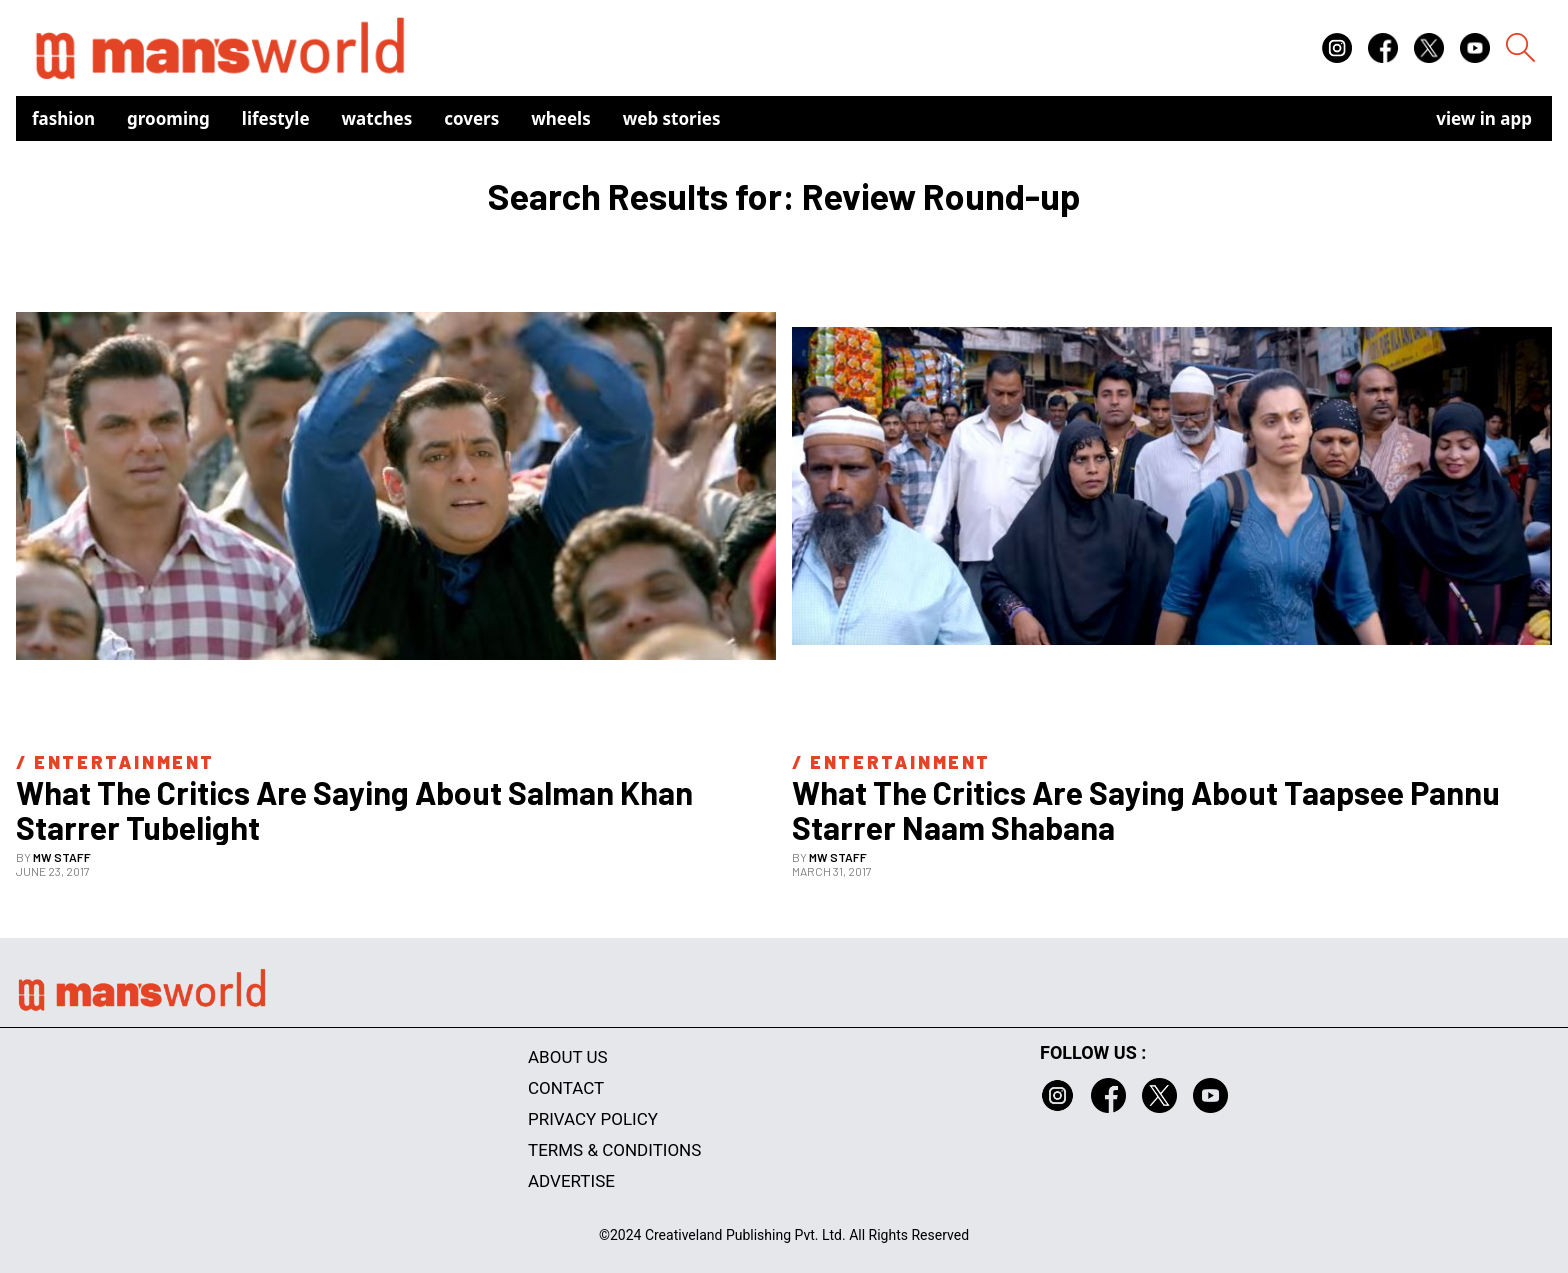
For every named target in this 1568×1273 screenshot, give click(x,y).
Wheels (561, 118)
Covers (471, 118)
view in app (1484, 118)
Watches (377, 118)
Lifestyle (276, 118)
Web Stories (672, 118)
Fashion (63, 118)
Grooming (168, 118)
